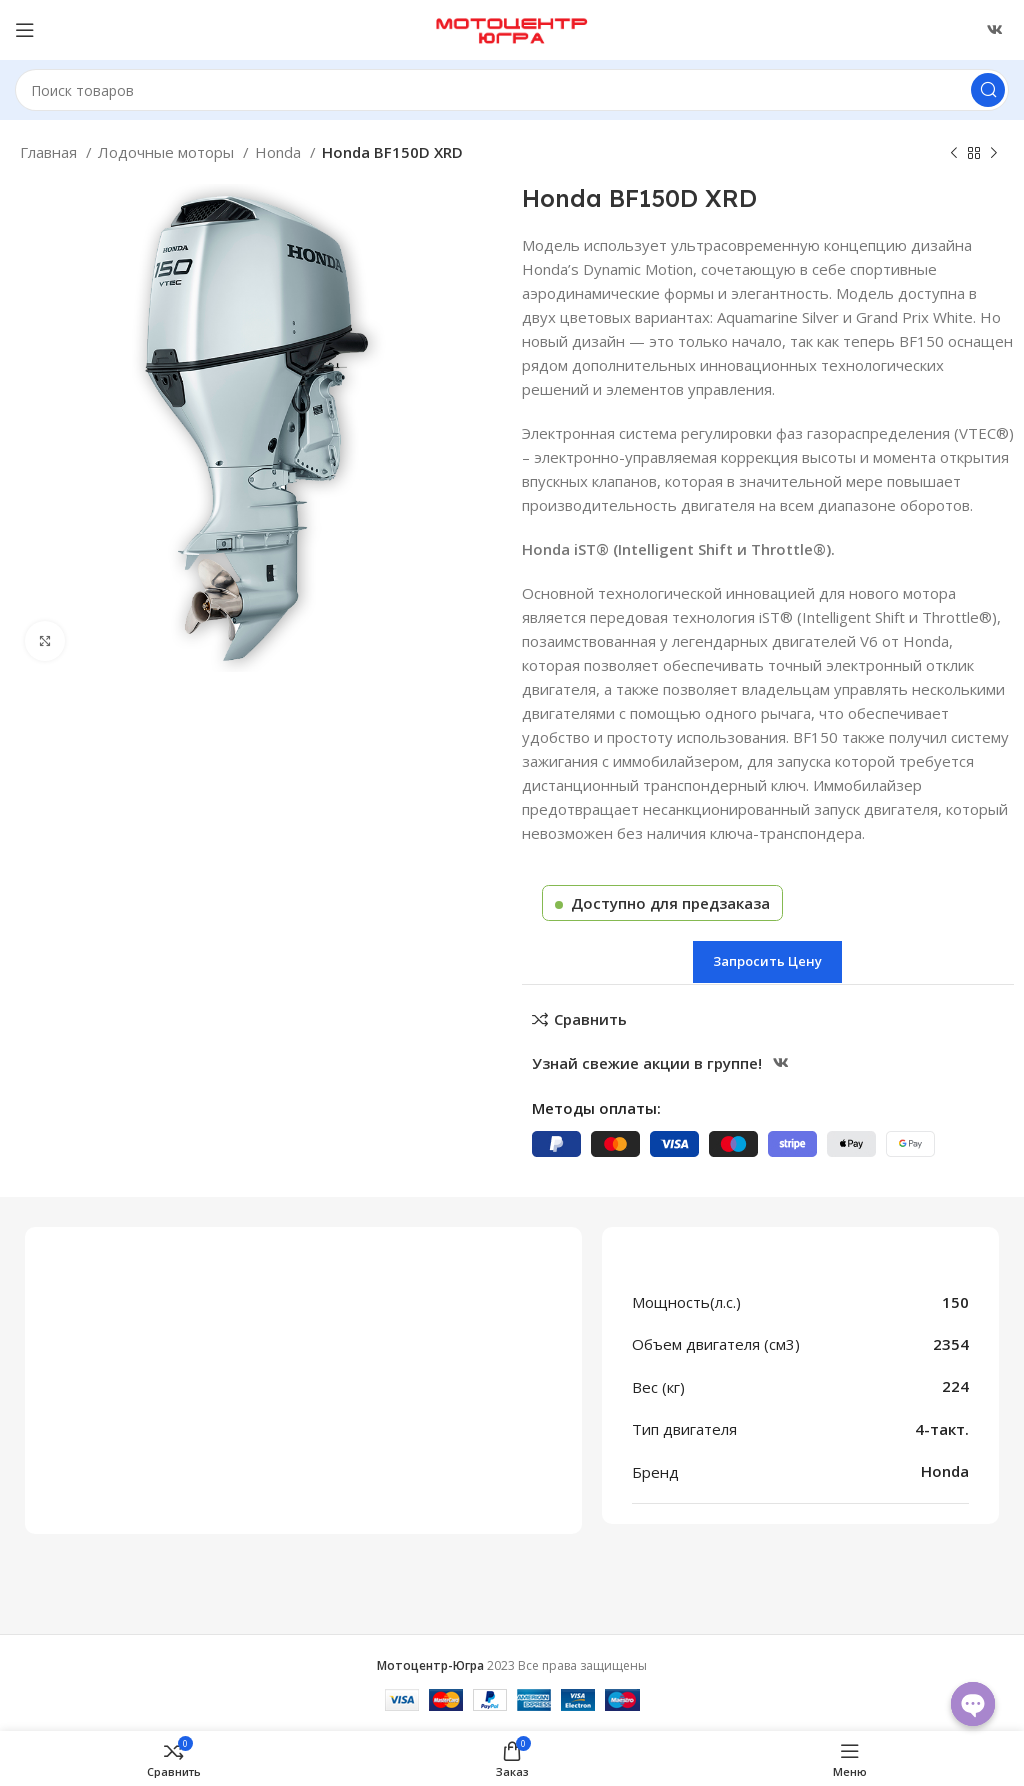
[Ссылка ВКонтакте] (995, 30)
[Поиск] (512, 90)
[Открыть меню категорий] (25, 30)
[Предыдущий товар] (954, 154)
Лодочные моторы (168, 152)
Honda (280, 152)
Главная (50, 152)
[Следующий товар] (994, 154)
